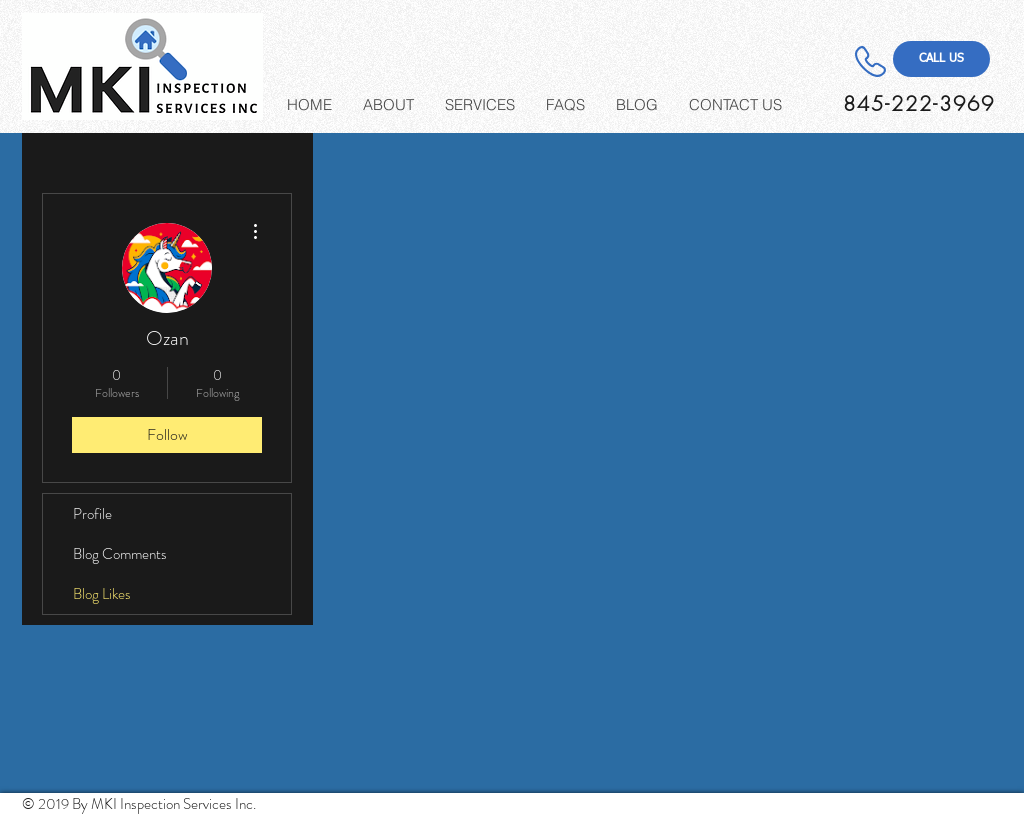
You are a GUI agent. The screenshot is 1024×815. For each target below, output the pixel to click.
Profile (92, 514)
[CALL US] (941, 59)
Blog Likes (102, 594)
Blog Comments (120, 554)
